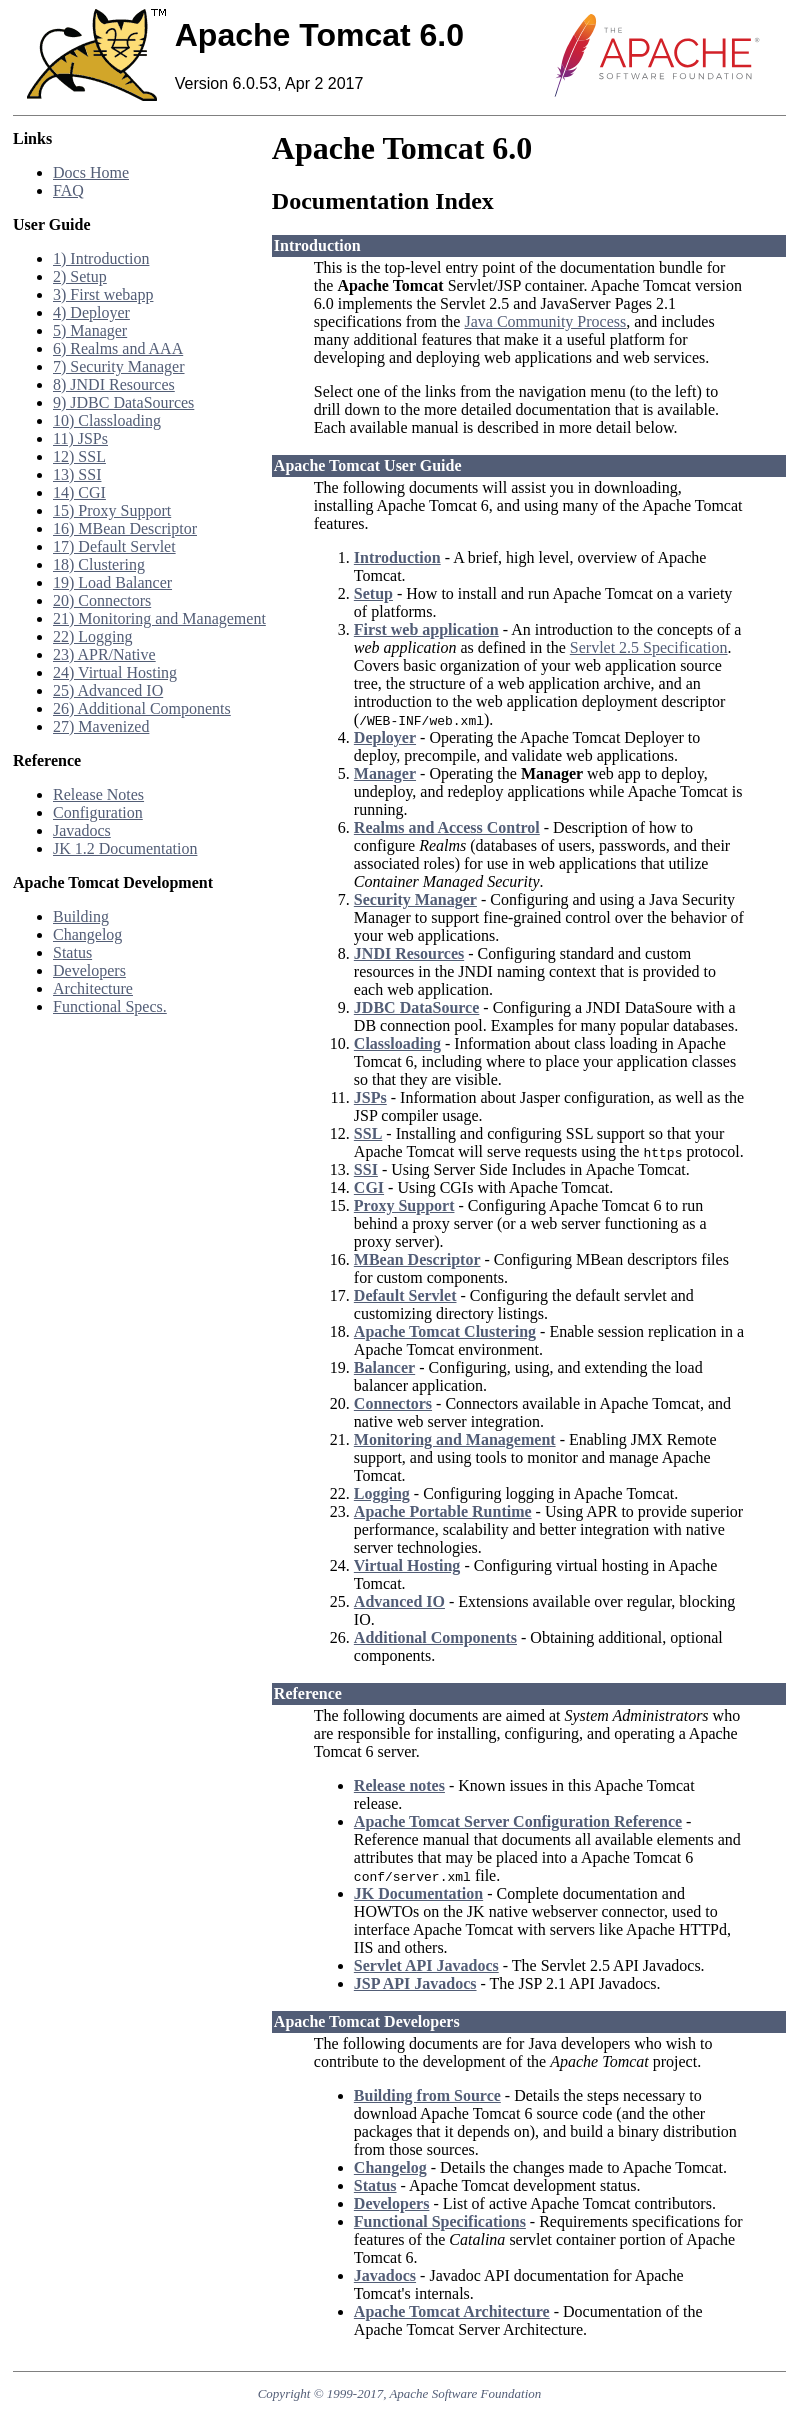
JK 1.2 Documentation (125, 848)
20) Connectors (102, 600)
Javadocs (82, 830)
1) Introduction (101, 258)
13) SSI (77, 474)
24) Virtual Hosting (115, 672)
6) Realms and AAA (118, 348)
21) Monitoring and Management (159, 618)
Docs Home (91, 172)
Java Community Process (545, 321)
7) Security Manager (119, 366)
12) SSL (79, 456)
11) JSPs (80, 438)
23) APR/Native (104, 654)
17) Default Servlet (114, 546)
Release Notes (98, 794)
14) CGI (79, 492)
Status (72, 952)
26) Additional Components (142, 708)
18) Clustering (99, 564)
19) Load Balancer (112, 582)
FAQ (68, 190)
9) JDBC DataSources (123, 402)
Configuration (98, 812)
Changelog (87, 934)
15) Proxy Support (112, 510)
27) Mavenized (101, 726)
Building (81, 916)
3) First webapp (103, 294)
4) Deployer (91, 312)
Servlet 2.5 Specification (649, 647)
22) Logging (93, 636)
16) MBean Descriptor (125, 528)
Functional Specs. (110, 1006)
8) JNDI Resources (114, 384)
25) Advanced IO (108, 690)
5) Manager (90, 330)
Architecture (93, 988)
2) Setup (80, 276)
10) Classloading (107, 420)
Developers (89, 970)
